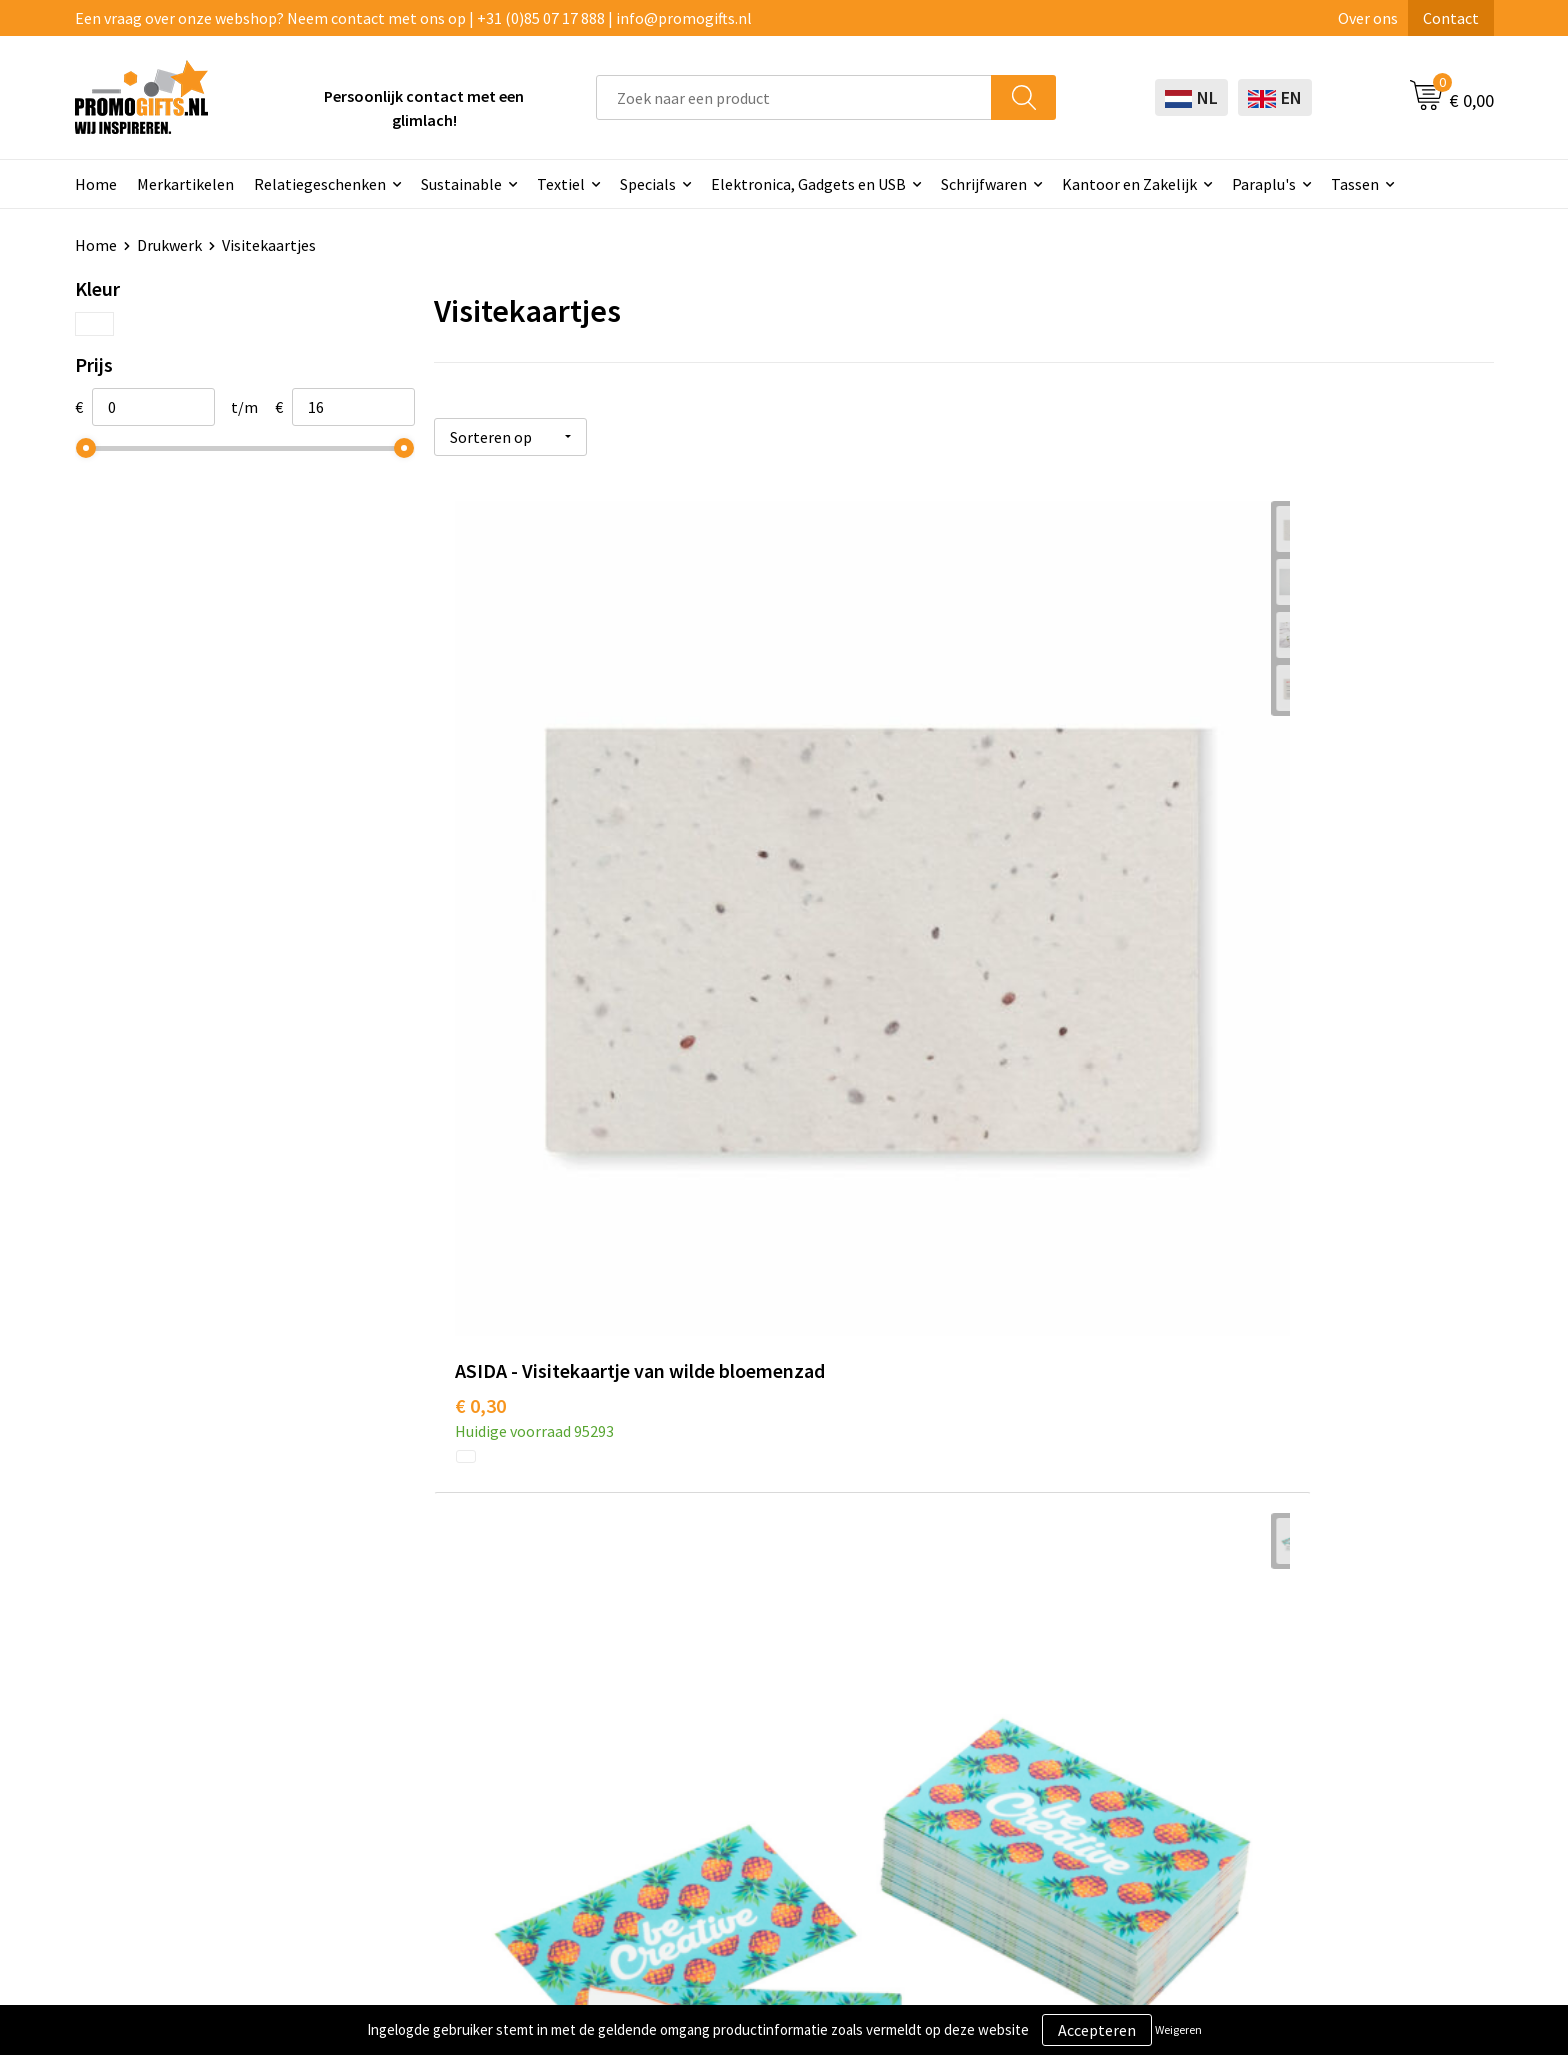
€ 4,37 (833, 904)
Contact (1451, 18)
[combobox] (794, 97)
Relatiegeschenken (320, 184)
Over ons (1368, 18)
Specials (648, 184)
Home (96, 184)
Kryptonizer (712, 1795)
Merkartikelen (185, 184)
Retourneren (995, 1734)
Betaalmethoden (1010, 1704)
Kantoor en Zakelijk (1129, 184)
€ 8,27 (480, 1414)
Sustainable (461, 184)
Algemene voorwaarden (1313, 1643)
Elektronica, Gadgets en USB (808, 184)
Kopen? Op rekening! (461, 1674)
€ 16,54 (1191, 1414)
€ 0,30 (480, 904)
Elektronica (711, 1734)
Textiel (561, 184)
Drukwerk (169, 245)
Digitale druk (715, 1765)
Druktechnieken (444, 1704)
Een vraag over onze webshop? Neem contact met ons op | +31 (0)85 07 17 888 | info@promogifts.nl (413, 18)
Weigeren (1178, 2029)
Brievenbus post (726, 1704)
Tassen (1355, 184)
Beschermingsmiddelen (752, 1674)
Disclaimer (1268, 1734)
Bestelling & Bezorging (1031, 1674)
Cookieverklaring (1290, 1674)
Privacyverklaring (1291, 1704)
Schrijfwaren (984, 184)
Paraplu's (1264, 184)
